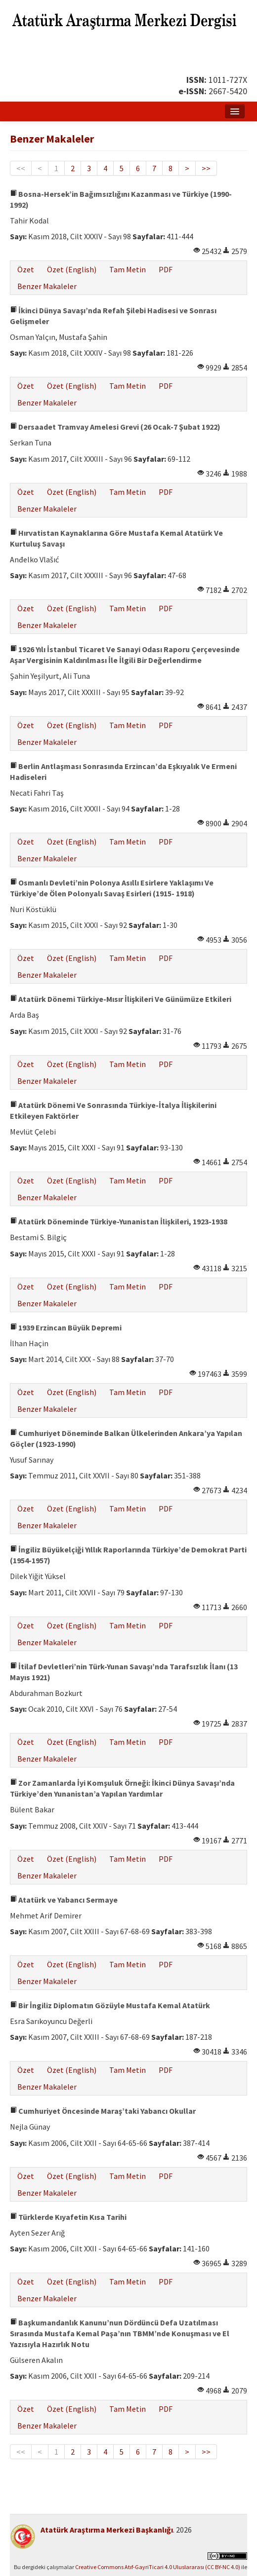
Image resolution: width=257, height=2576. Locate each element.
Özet (25, 269)
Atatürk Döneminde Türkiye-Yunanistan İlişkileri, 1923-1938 (118, 1221)
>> (206, 168)
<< (20, 168)
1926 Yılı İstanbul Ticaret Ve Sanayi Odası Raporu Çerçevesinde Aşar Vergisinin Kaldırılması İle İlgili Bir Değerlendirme (125, 654)
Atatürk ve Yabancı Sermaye (64, 1900)
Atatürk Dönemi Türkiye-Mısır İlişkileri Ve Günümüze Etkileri (120, 999)
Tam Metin (127, 269)
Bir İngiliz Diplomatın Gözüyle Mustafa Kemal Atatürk (110, 2005)
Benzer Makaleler (47, 286)
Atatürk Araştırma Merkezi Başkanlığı (107, 2530)
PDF (165, 269)
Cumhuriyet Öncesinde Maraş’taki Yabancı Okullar (103, 2111)
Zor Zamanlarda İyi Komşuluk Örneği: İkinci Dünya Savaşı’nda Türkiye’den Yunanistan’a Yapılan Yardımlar (122, 1788)
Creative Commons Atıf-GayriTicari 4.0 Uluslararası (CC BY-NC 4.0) (157, 2567)
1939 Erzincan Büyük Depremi (66, 1327)
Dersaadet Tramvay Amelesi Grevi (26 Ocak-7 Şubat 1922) (115, 427)
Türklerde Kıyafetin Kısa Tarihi (68, 2217)
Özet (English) (71, 269)
